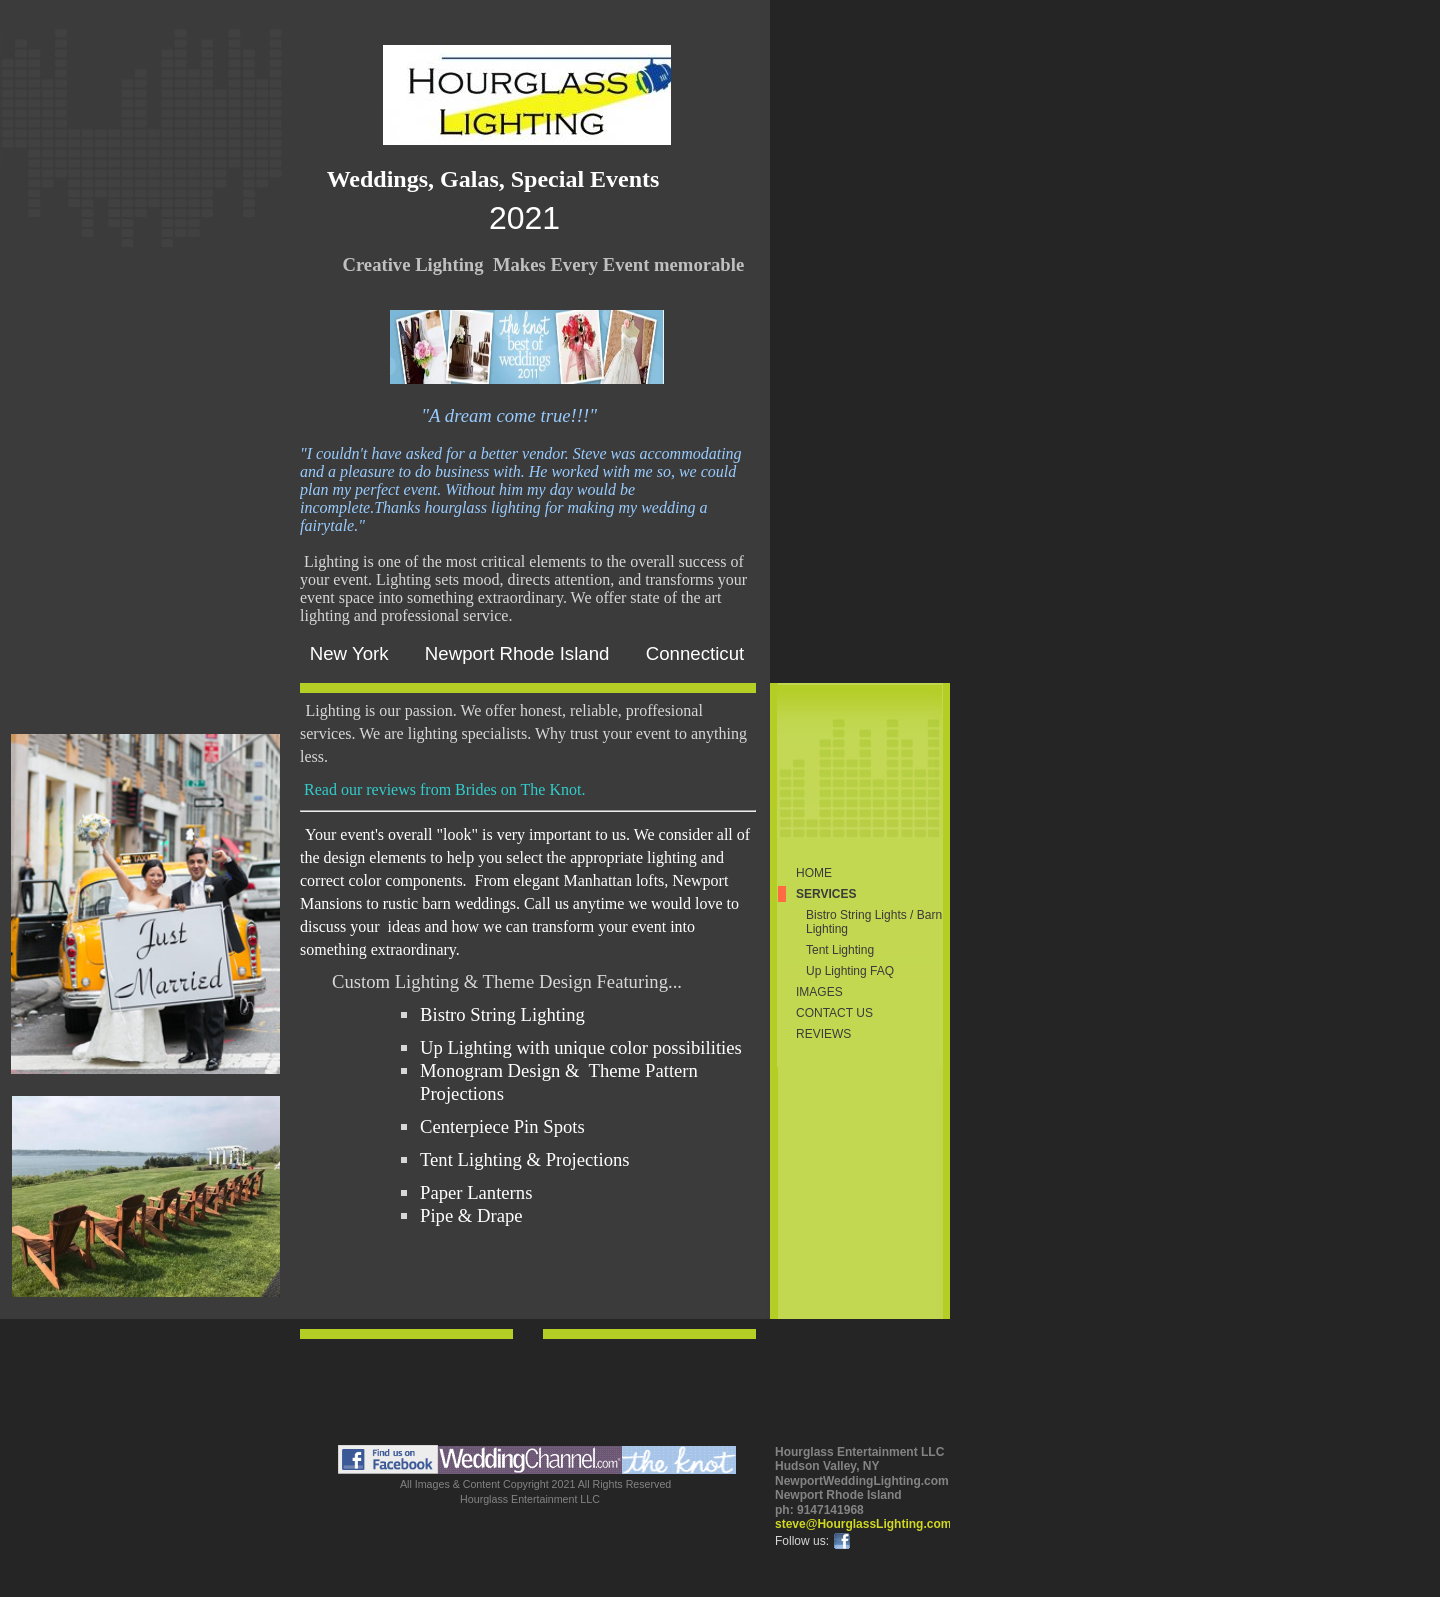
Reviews (823, 1034)
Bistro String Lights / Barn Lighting (874, 922)
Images (819, 992)
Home (814, 873)
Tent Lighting (840, 950)
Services (826, 894)
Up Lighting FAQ (850, 971)
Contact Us (834, 1013)
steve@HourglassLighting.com (863, 1524)
